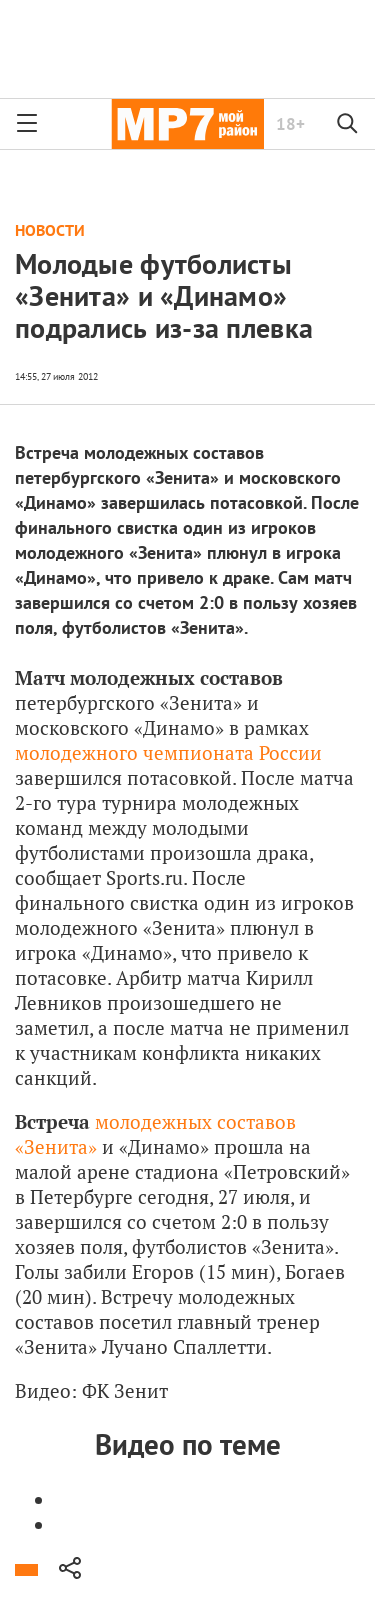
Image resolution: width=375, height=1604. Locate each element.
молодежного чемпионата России (168, 752)
